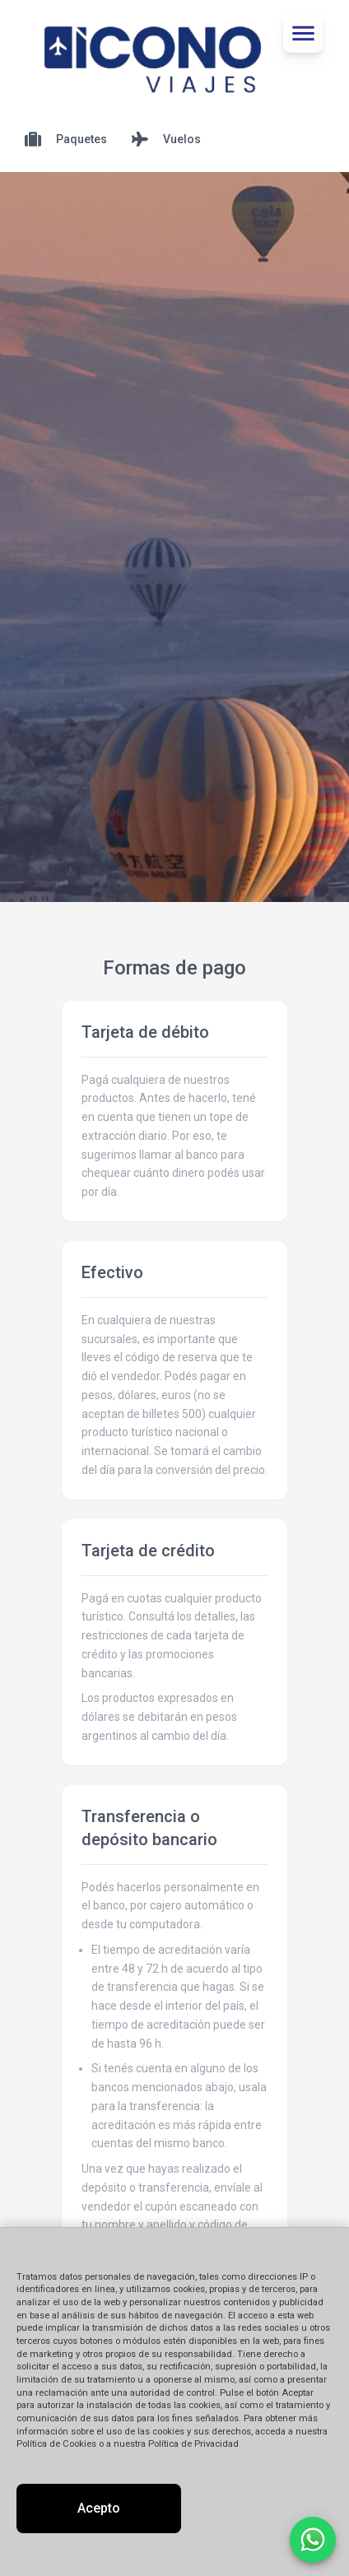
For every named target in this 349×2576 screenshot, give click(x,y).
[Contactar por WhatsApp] (313, 2540)
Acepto (98, 2508)
